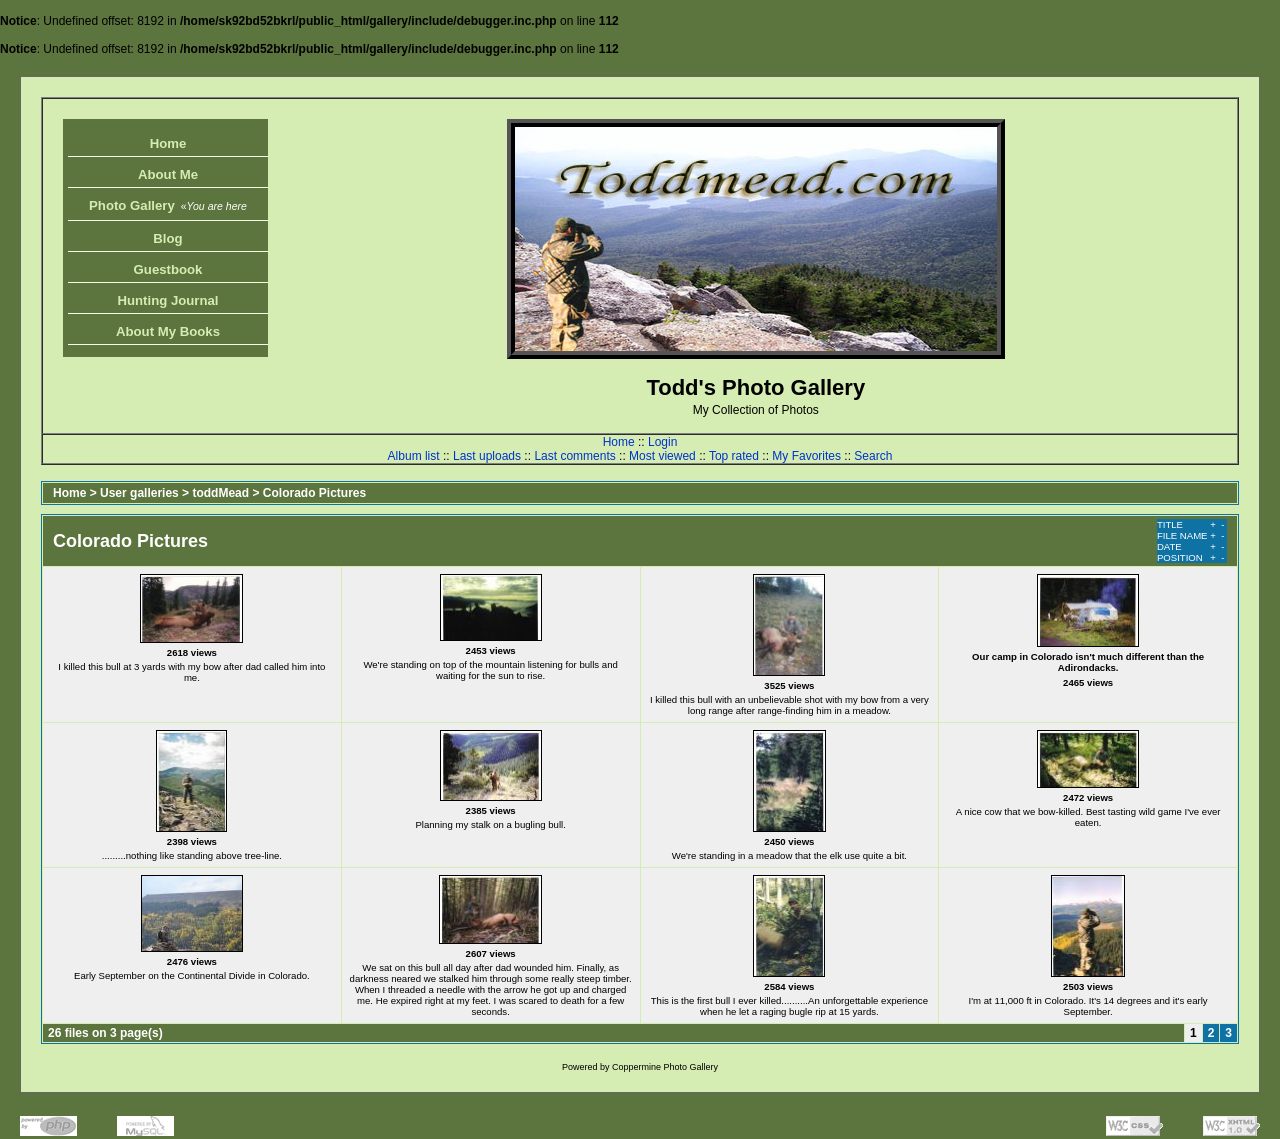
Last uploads (487, 456)
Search (873, 456)
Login (662, 442)
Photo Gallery (168, 205)
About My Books (168, 331)
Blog (167, 238)
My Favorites (806, 456)
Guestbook (168, 269)
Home (168, 143)
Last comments (574, 456)
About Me (168, 174)
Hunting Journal (167, 300)
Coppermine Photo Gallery (665, 1067)
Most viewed (662, 456)
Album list (414, 456)
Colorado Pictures (314, 493)
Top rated (734, 456)
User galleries (139, 493)
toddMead (220, 493)
